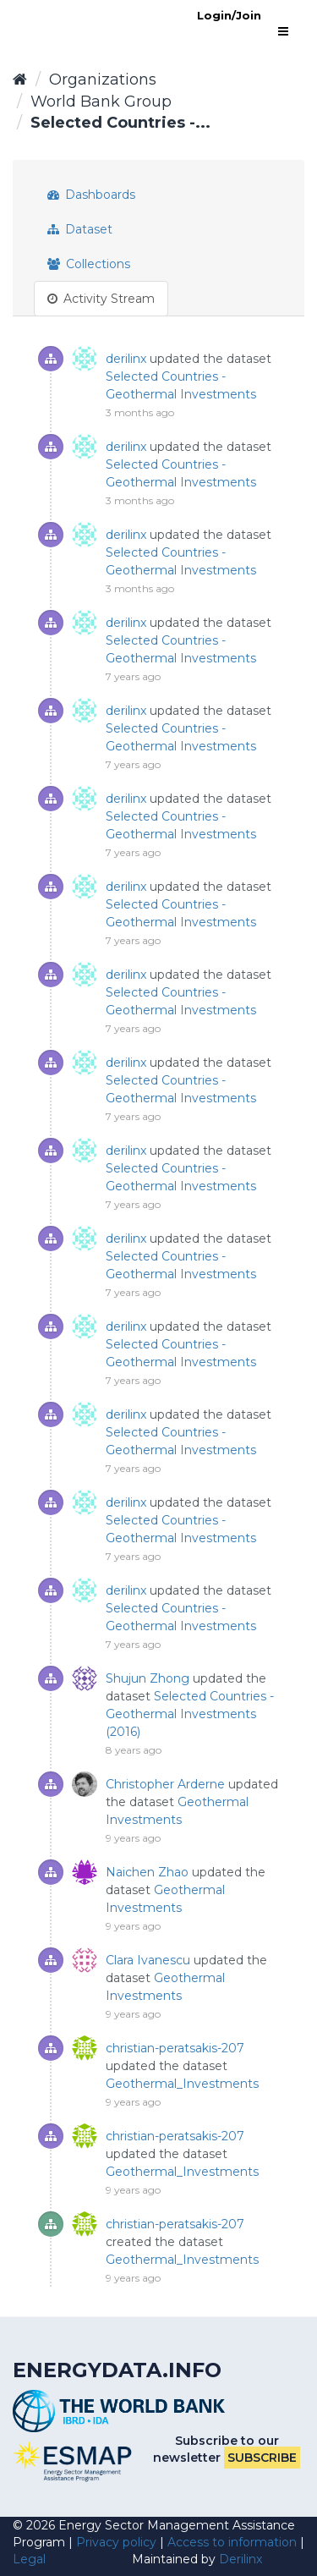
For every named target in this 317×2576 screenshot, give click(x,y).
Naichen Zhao (147, 1872)
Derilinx (240, 2559)
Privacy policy (116, 2542)
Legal (29, 2559)
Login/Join (229, 15)
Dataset (79, 229)
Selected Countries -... (120, 122)
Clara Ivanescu (148, 1960)
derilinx (126, 358)
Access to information (232, 2542)
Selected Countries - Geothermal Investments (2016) (190, 1714)
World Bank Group (101, 101)
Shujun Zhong (147, 1678)
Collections (88, 264)
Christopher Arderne (165, 1784)
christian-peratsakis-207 (175, 2048)
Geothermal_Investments (182, 2083)
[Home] (20, 79)
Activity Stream (101, 298)
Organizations (102, 79)
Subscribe (262, 2457)
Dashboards (91, 194)
